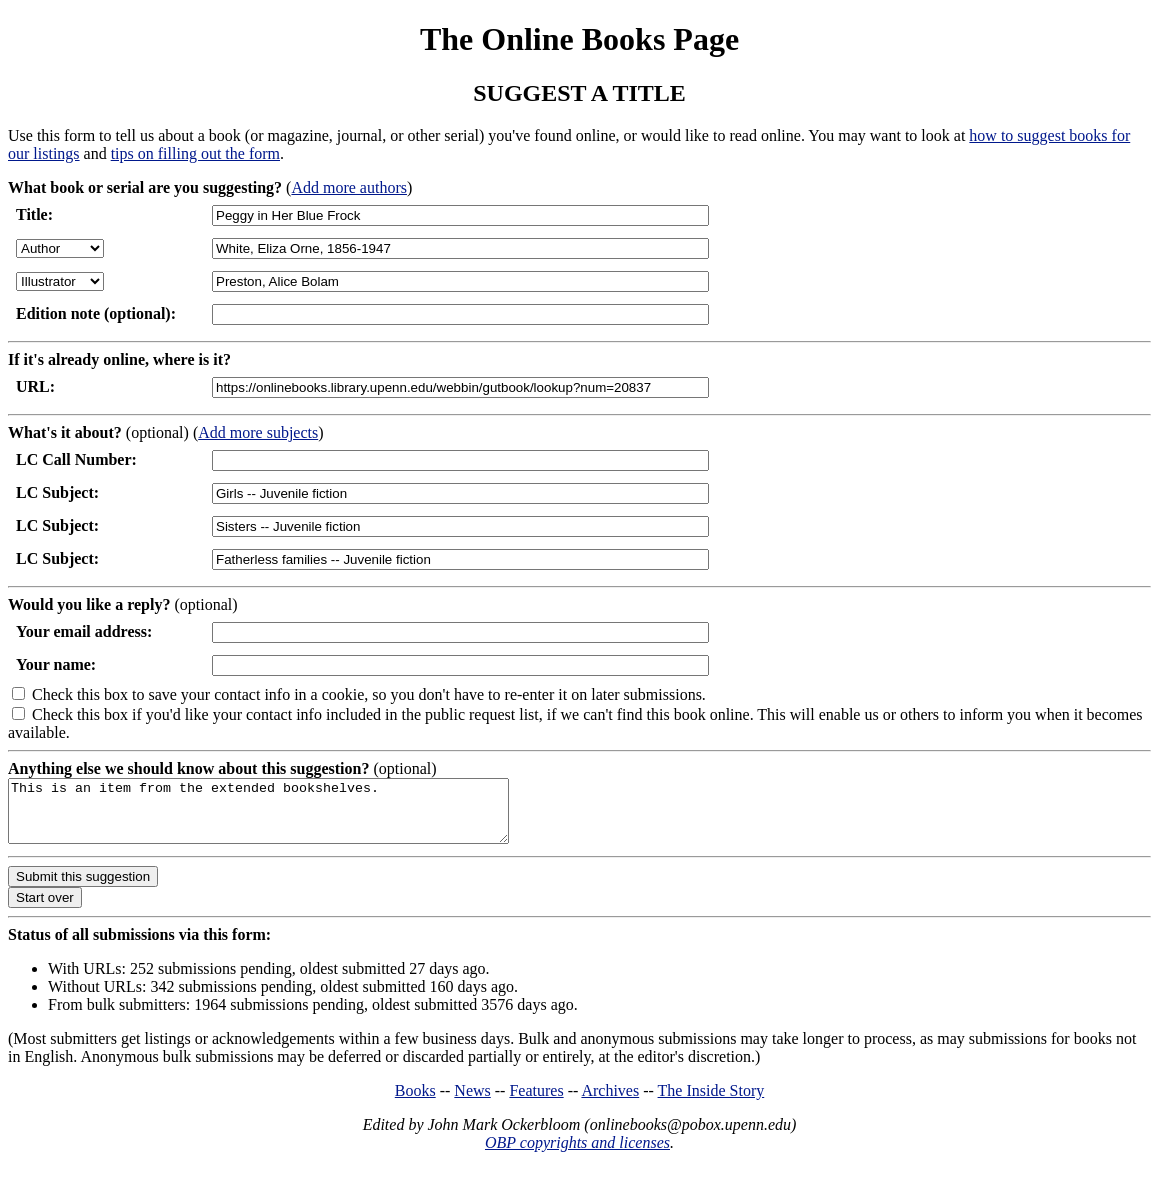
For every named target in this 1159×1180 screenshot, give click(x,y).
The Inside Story (711, 1102)
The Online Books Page (579, 39)
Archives (610, 1102)
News (472, 1102)
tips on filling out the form (195, 153)
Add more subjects (258, 432)
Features (536, 1102)
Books (415, 1102)
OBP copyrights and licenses (577, 1154)
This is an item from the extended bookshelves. (288, 817)
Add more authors (349, 187)
